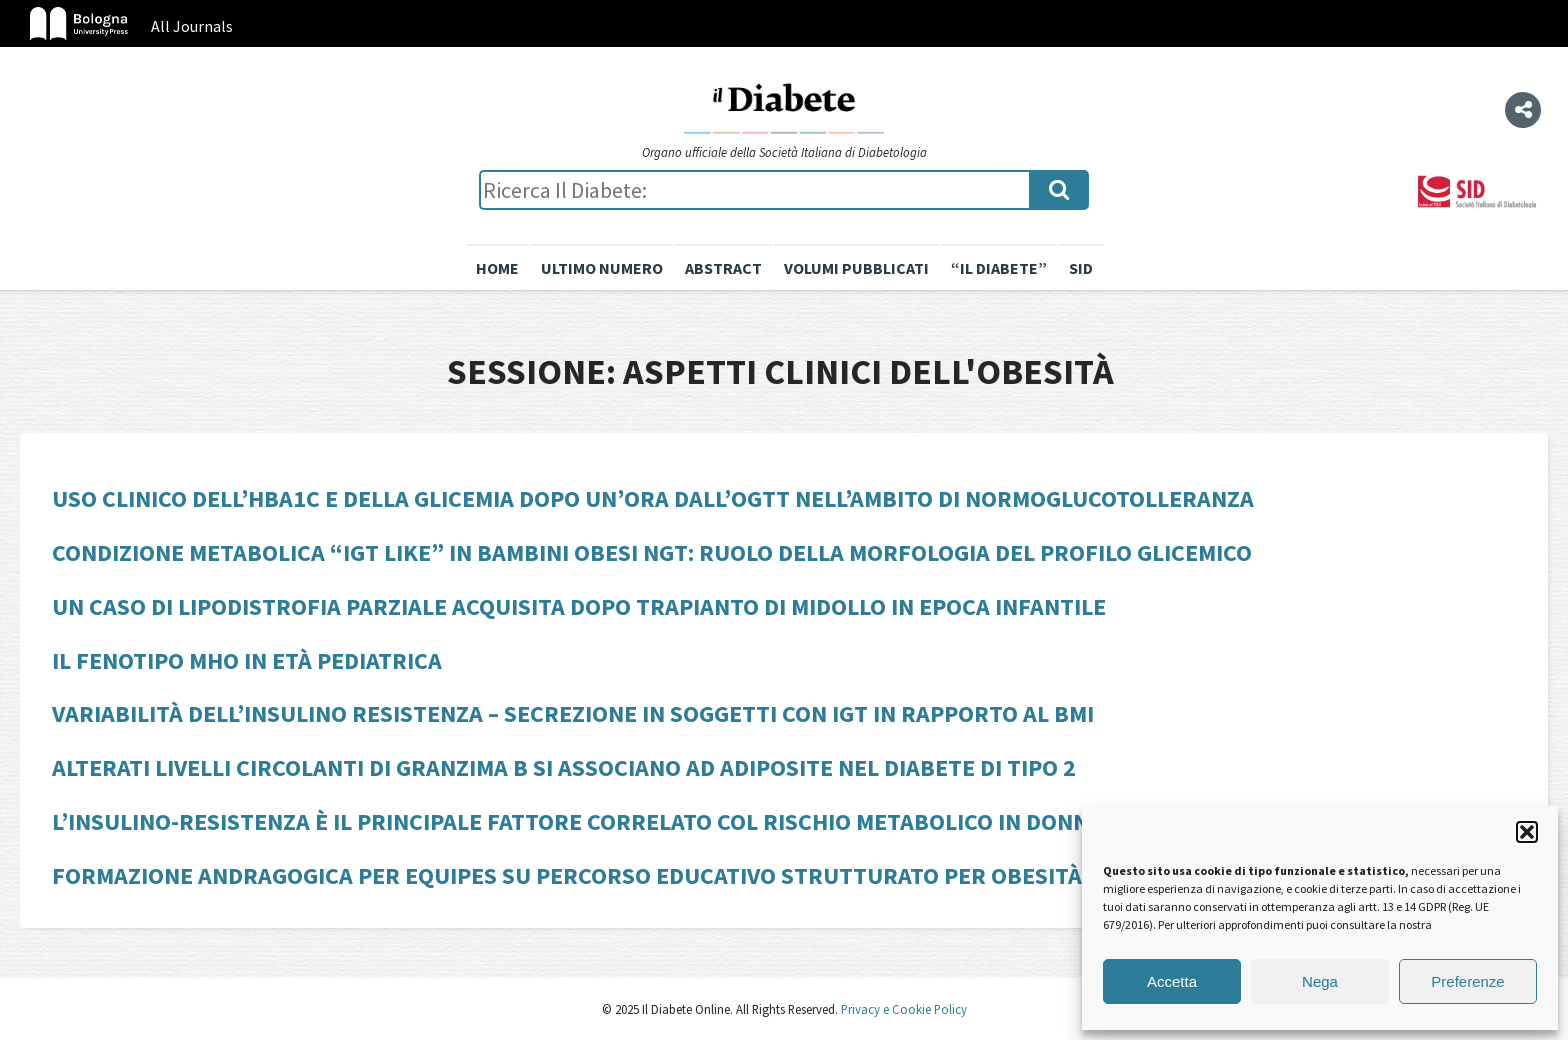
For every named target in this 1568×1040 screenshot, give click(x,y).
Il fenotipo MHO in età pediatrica (247, 660)
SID (1081, 268)
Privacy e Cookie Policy (902, 1009)
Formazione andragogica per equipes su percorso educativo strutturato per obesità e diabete (624, 875)
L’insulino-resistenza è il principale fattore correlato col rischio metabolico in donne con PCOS (632, 821)
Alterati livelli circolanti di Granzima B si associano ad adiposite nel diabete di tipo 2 (564, 767)
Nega (1320, 981)
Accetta (1172, 981)
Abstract (723, 268)
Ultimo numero (602, 268)
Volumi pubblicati (856, 268)
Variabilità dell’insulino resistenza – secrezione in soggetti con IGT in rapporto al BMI (573, 713)
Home (497, 268)
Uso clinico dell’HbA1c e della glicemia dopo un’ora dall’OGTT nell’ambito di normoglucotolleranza (653, 498)
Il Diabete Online (784, 107)
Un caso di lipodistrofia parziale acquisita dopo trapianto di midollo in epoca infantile (579, 606)
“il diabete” (999, 268)
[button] (1527, 832)
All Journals (192, 26)
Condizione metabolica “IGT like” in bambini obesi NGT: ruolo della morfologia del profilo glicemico (652, 552)
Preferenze (1467, 981)
